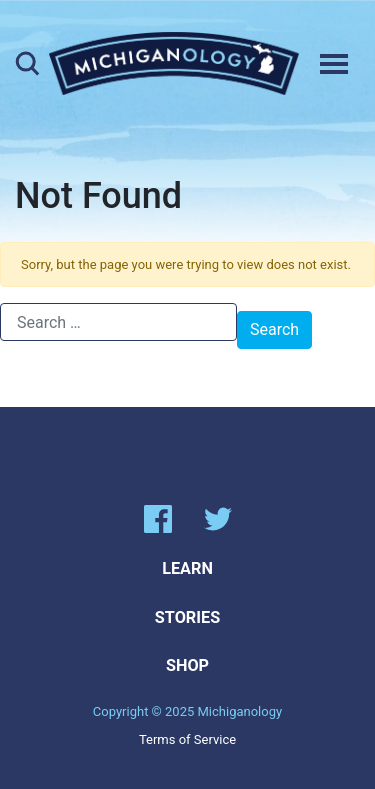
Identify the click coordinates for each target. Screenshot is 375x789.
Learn (187, 568)
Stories (187, 617)
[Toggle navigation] (334, 64)
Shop (187, 665)
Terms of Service (187, 739)
